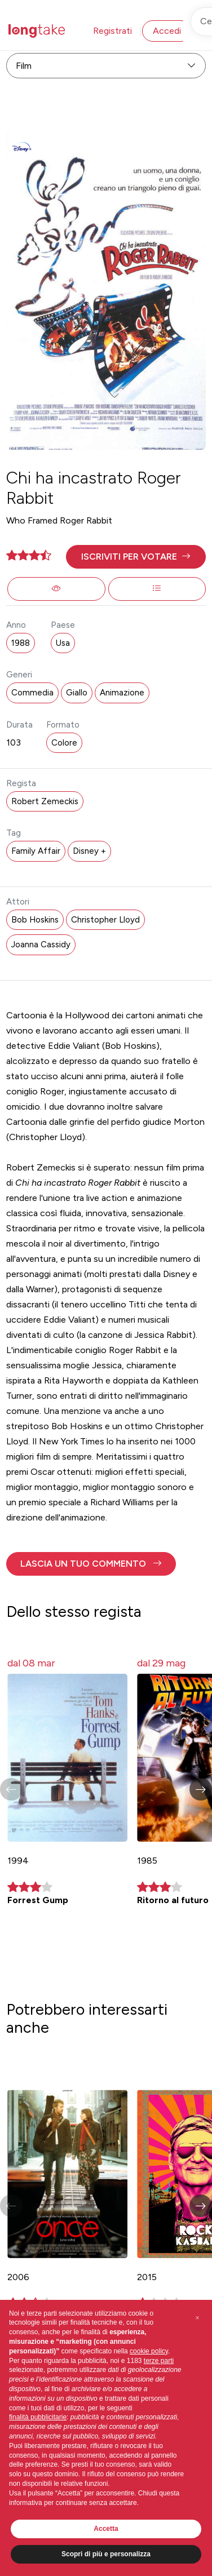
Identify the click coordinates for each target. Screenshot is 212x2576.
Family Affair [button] (35, 851)
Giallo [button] (76, 693)
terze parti (159, 2361)
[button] (135, 557)
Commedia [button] (32, 693)
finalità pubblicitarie (38, 2417)
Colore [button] (64, 743)
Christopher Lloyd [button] (105, 920)
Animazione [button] (122, 693)
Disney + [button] (89, 851)
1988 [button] (20, 643)
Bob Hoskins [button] (35, 920)
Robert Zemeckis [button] (44, 801)
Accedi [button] (167, 30)
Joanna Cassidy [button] (40, 944)
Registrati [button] (112, 30)
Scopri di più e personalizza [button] (106, 2554)
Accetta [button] (106, 2529)
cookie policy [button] (149, 2351)
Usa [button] (63, 643)
